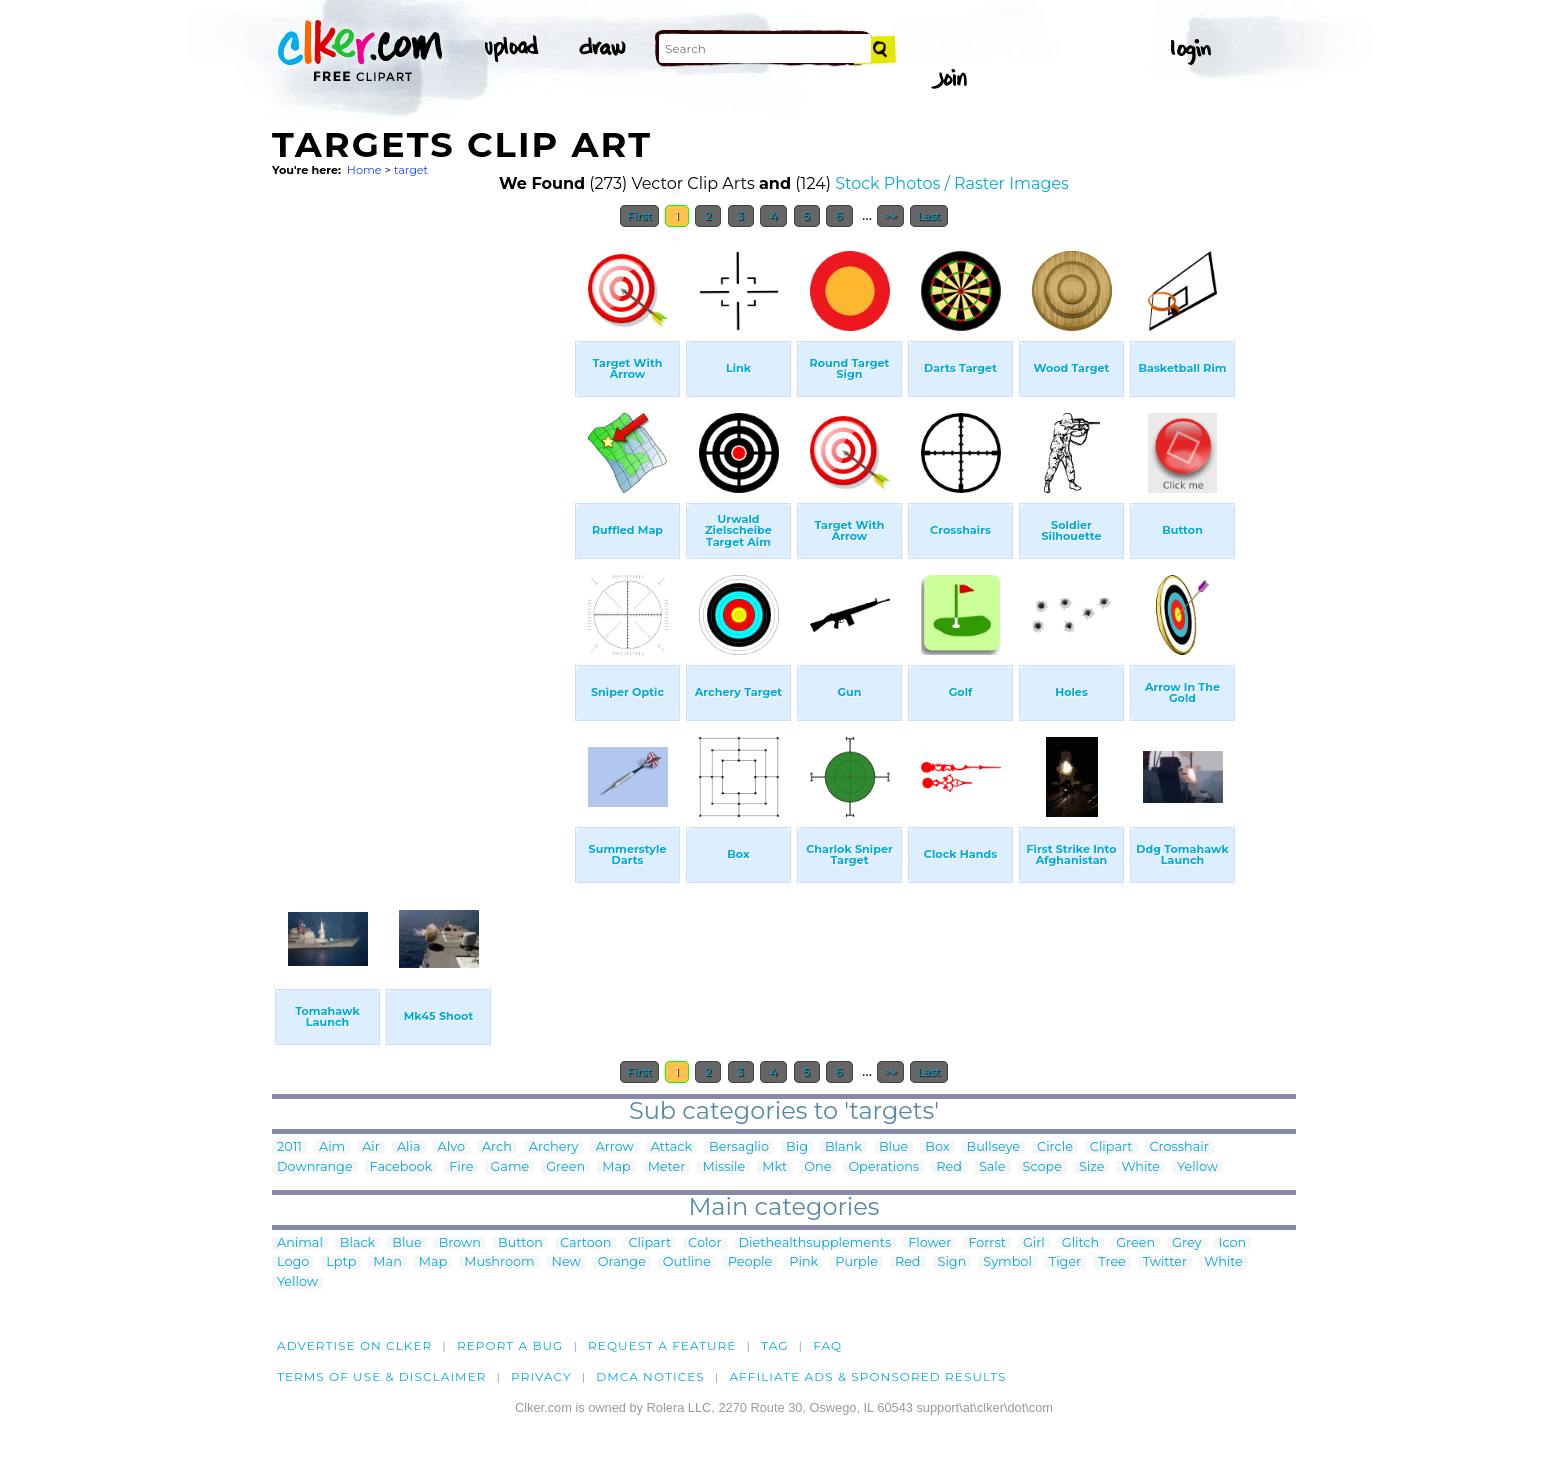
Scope (1042, 1167)
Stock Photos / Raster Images (952, 183)
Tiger (1065, 1262)
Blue (893, 1147)
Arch (497, 1147)
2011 (289, 1147)
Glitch (1080, 1243)
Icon (1233, 1243)
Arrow (614, 1147)
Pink (803, 1262)
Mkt (774, 1167)
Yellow (1197, 1167)
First (639, 216)
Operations (883, 1167)
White (1140, 1167)
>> (890, 216)
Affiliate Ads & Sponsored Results (867, 1376)
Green (565, 1167)
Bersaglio (739, 1147)
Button (520, 1243)
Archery (554, 1147)
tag (774, 1345)
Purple (856, 1262)
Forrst (986, 1243)
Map (616, 1167)
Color (704, 1243)
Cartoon (586, 1243)
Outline (687, 1262)
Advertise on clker (354, 1345)
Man (387, 1262)
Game (509, 1167)
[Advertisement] (422, 538)
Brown (460, 1243)
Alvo (451, 1147)
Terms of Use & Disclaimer (382, 1376)
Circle (1055, 1147)
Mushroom (499, 1262)
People (750, 1262)
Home (364, 170)
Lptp (341, 1262)
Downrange (315, 1167)
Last (928, 216)
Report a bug (510, 1345)
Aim (332, 1147)
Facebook (401, 1167)
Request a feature (662, 1345)
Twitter (1165, 1262)
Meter (667, 1167)
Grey (1186, 1243)
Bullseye (994, 1147)
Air (371, 1147)
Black (357, 1243)
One (817, 1167)
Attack (671, 1147)
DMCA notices (650, 1376)
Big (797, 1147)
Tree (1112, 1262)
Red (949, 1167)
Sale (992, 1167)
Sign (952, 1262)
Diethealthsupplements (815, 1243)
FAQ (827, 1345)
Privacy (541, 1376)
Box (937, 1147)
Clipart (1111, 1147)
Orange (622, 1262)
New (566, 1262)
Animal (300, 1243)
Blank (843, 1147)
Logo (293, 1262)
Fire (461, 1167)
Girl (1034, 1243)
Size (1091, 1167)
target (411, 170)
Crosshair (1179, 1147)
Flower (929, 1243)
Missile (723, 1167)
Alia (409, 1147)
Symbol (1007, 1262)
